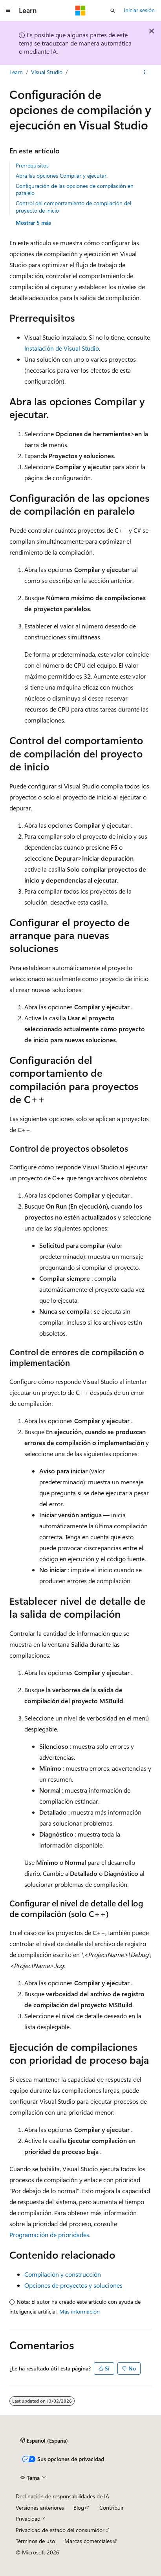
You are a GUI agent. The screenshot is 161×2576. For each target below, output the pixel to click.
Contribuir (111, 2507)
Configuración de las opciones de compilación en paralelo (75, 189)
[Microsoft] (80, 10)
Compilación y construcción (62, 2274)
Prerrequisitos (32, 165)
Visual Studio (46, 72)
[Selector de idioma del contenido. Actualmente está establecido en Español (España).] (44, 2440)
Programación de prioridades (49, 2234)
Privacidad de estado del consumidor (60, 2530)
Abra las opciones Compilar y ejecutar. (62, 175)
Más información (79, 2311)
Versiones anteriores (40, 2507)
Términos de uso (35, 2541)
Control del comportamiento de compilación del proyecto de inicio (73, 206)
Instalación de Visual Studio (61, 348)
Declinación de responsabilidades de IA (62, 2496)
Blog (78, 2507)
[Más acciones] (145, 72)
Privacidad (28, 2518)
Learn (16, 72)
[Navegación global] (8, 11)
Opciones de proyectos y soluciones (73, 2285)
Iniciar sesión (139, 10)
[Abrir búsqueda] (113, 11)
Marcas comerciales (88, 2541)
